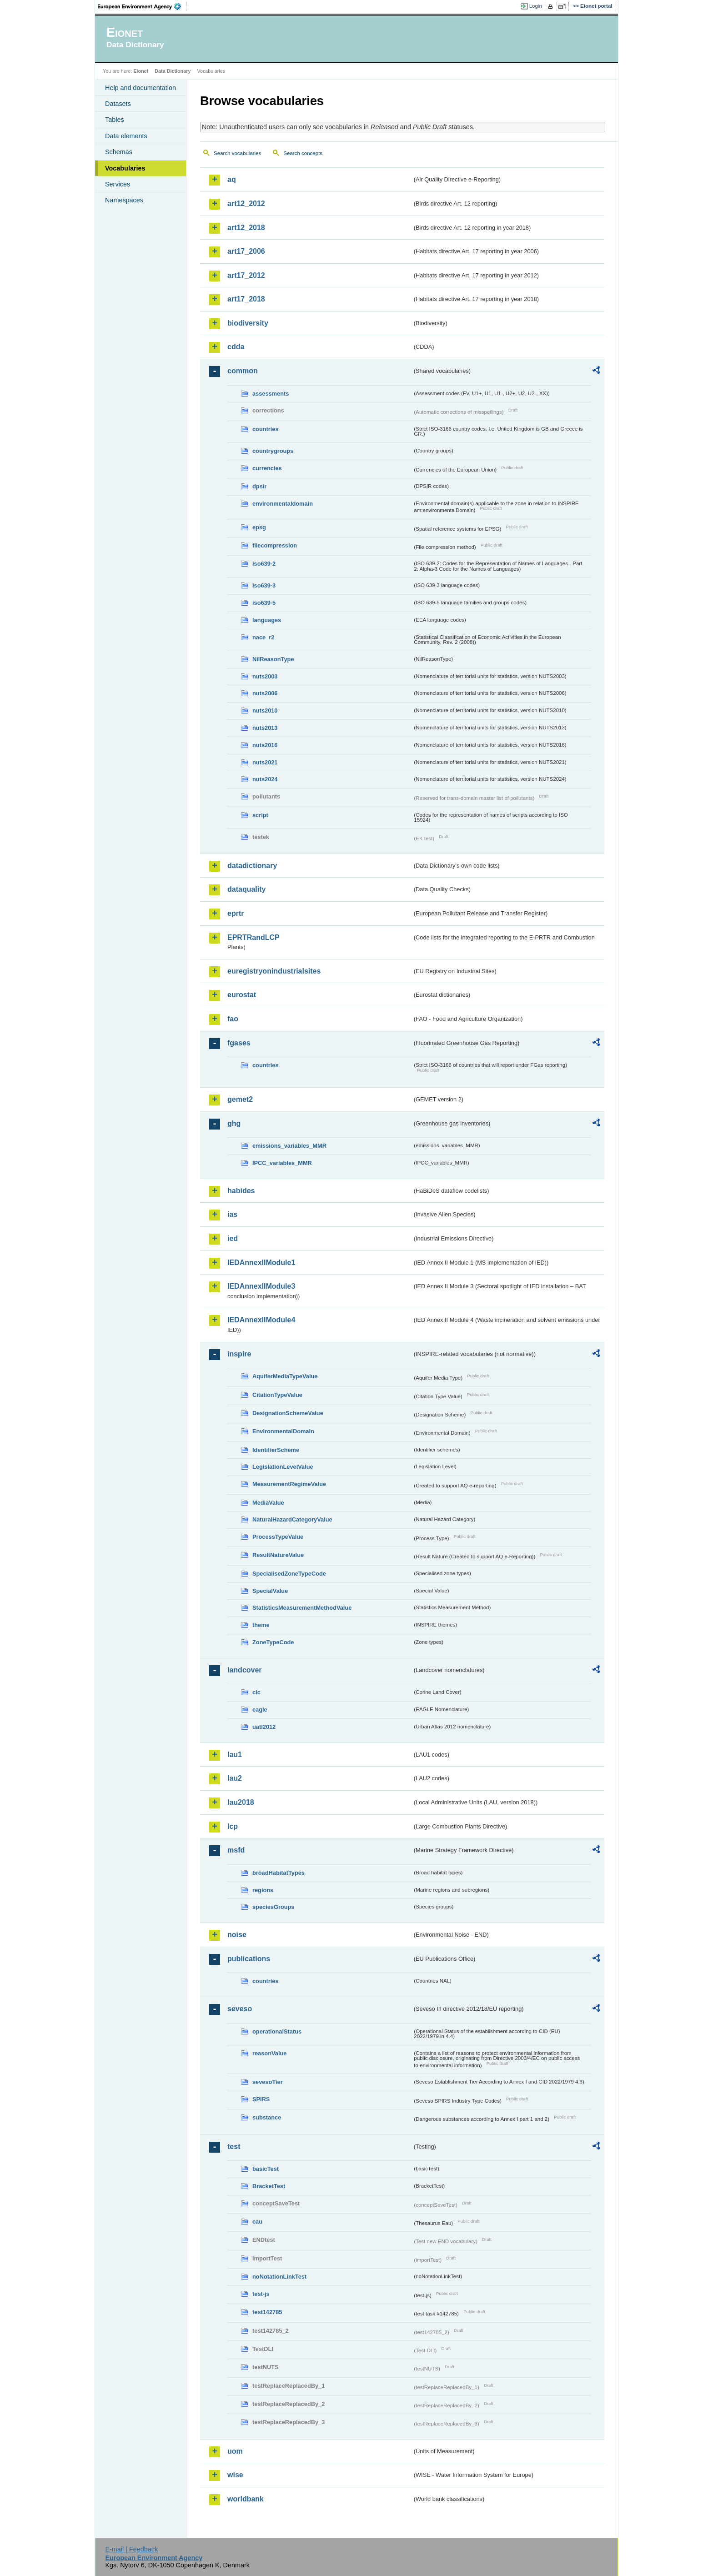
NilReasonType (273, 659)
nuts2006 (264, 693)
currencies (267, 468)
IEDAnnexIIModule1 (261, 1262)
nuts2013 (264, 727)
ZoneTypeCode (273, 1642)
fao (232, 1019)
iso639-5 (264, 602)
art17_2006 (246, 251)
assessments (270, 393)
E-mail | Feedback (131, 2549)
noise (236, 1934)
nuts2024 (264, 779)
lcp (232, 1826)
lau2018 (240, 1802)
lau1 (234, 1754)
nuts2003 (264, 676)
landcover (244, 1670)
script (260, 815)
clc (256, 1692)
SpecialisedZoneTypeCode (289, 1573)
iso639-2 (264, 563)
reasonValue (269, 2053)
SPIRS (261, 2099)
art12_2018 (246, 227)
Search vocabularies (237, 153)
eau (257, 2221)
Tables (114, 119)
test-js (261, 2293)
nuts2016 (264, 745)
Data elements (126, 136)
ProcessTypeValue (277, 1536)
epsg (259, 527)
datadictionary (252, 865)
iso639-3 (264, 585)
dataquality (246, 889)
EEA (142, 6)
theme (261, 1625)
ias (232, 1214)
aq (231, 179)
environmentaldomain (282, 503)
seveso (239, 2009)
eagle (259, 1709)
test (233, 2146)
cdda (235, 347)
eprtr (235, 913)
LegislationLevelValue (282, 1466)
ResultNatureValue (278, 1555)
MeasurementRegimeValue (289, 1484)
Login (535, 6)
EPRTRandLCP (253, 937)
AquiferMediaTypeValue (284, 1376)
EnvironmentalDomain (283, 1431)
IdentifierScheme (275, 1449)
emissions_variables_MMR (289, 1145)
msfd (236, 1850)
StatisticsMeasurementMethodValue (301, 1607)
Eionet (140, 71)
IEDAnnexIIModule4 (261, 1320)
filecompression (274, 545)
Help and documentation (140, 87)
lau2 (234, 1778)
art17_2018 (246, 299)
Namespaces (124, 200)
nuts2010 (264, 710)
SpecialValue (270, 1590)
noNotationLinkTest (279, 2276)
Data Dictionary (173, 71)
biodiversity (247, 323)
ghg (234, 1123)
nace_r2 (263, 637)
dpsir (259, 486)
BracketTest (268, 2186)
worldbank (245, 2499)
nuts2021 (264, 762)
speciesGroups (273, 1906)
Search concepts (302, 153)
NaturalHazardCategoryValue (292, 1519)
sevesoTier (267, 2082)
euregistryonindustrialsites (274, 971)
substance (266, 2117)
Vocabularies (125, 168)
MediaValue (268, 1502)
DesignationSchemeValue (287, 1413)
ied (232, 1238)
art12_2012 (246, 203)
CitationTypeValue (277, 1394)
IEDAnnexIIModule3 (261, 1286)
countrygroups (272, 450)
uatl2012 (264, 1726)
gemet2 (240, 1099)
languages (266, 620)
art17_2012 (246, 275)
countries (265, 429)
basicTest (265, 2168)
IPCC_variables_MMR (282, 1163)
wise (235, 2475)
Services (117, 184)
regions (262, 1890)
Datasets (118, 103)
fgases (239, 1043)
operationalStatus (276, 2031)
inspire (239, 1354)
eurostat (241, 995)
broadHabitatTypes (278, 1872)
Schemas (118, 152)
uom (235, 2451)
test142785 (267, 2312)
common (242, 371)
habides (241, 1191)
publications (248, 1959)
